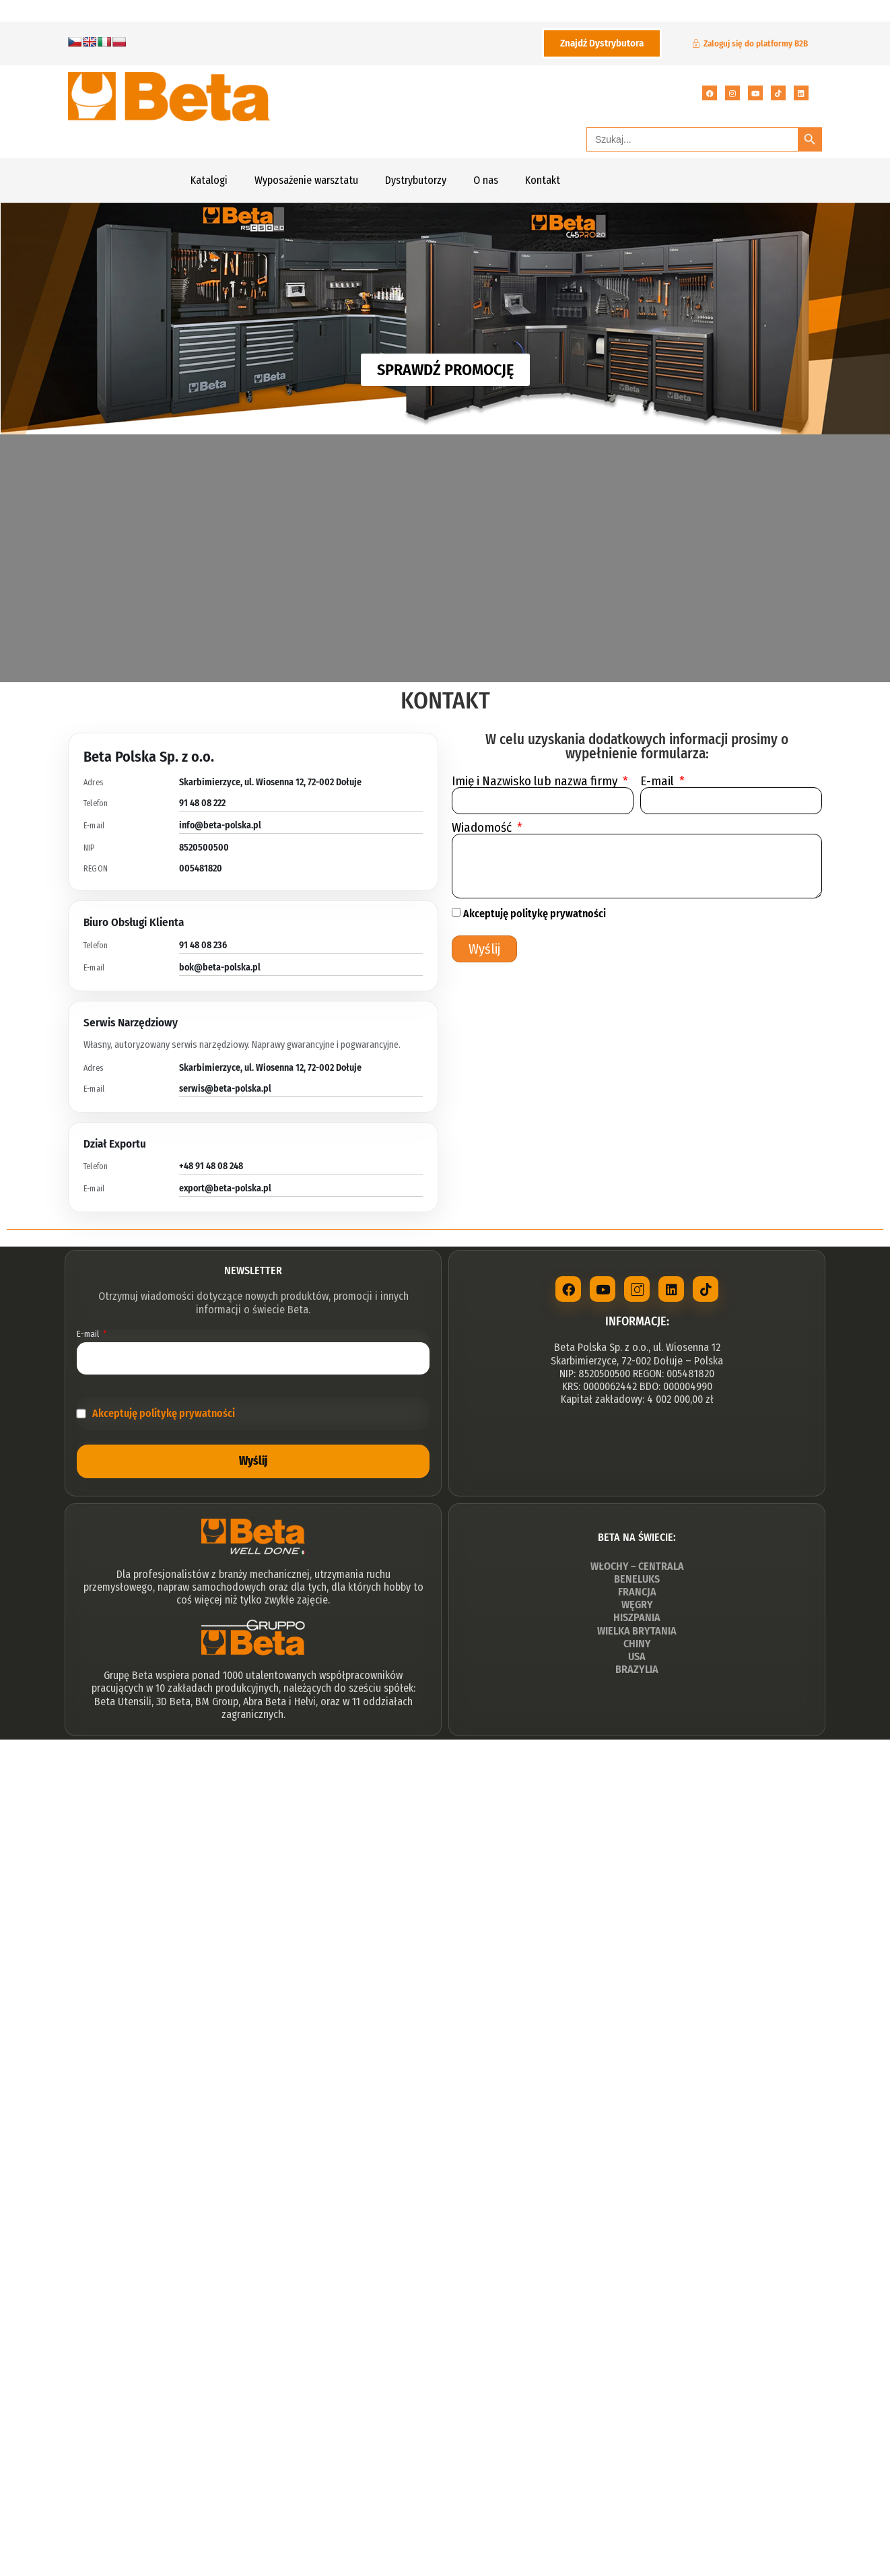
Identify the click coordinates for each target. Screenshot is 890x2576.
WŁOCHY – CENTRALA (637, 1567)
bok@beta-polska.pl (220, 967)
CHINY (637, 1645)
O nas (485, 180)
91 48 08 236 (203, 945)
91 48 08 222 (202, 803)
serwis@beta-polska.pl (225, 1088)
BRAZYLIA (636, 1670)
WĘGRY (637, 1605)
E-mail (658, 780)
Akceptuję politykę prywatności (534, 913)
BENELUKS (637, 1580)
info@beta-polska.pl (220, 825)
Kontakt (542, 180)
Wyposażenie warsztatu (306, 180)
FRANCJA (637, 1593)
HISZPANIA (636, 1618)
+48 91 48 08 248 (211, 1166)
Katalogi (209, 180)
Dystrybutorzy (415, 180)
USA (637, 1657)
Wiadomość (483, 827)
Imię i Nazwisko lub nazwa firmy (536, 780)
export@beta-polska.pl (225, 1188)
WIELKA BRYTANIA (637, 1632)
